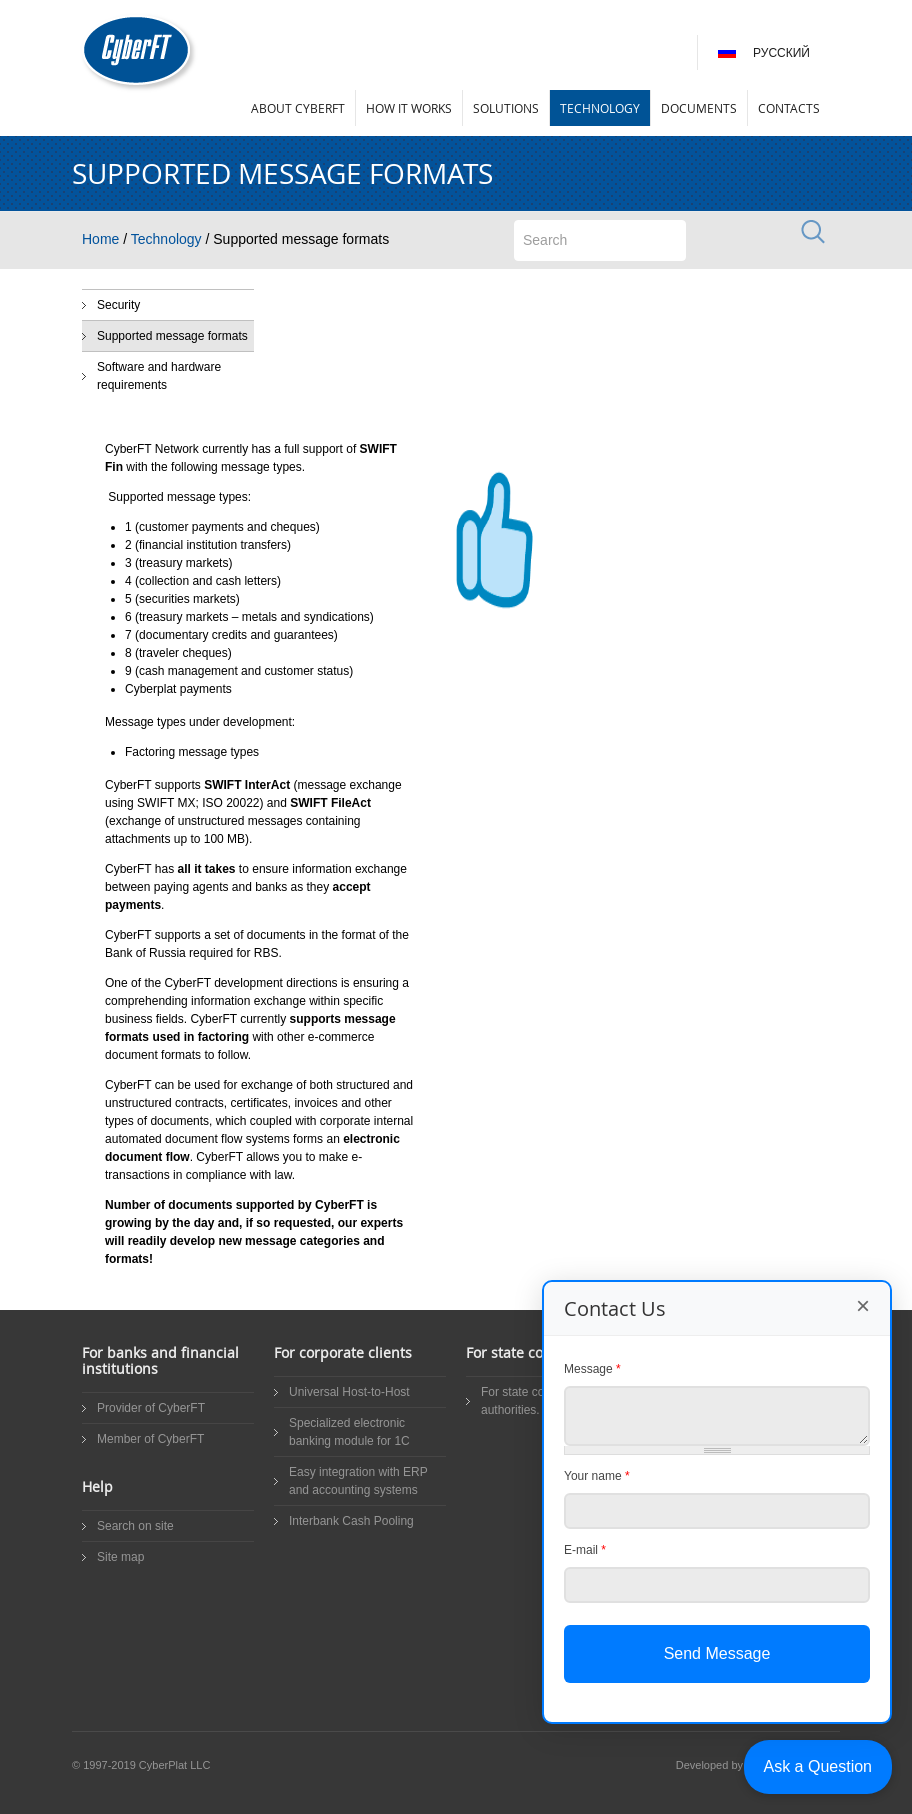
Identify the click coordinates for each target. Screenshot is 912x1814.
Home (100, 239)
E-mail (585, 1550)
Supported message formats (172, 336)
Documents (699, 108)
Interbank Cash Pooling (351, 1521)
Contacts (789, 108)
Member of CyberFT (150, 1439)
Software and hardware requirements (159, 376)
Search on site (135, 1526)
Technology (600, 108)
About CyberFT (298, 108)
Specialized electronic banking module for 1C (349, 1432)
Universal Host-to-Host (349, 1392)
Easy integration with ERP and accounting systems (358, 1481)
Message (592, 1369)
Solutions (506, 108)
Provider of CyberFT (151, 1408)
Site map (120, 1557)
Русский (781, 53)
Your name (597, 1476)
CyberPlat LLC (175, 1765)
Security (118, 305)
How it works (409, 108)
